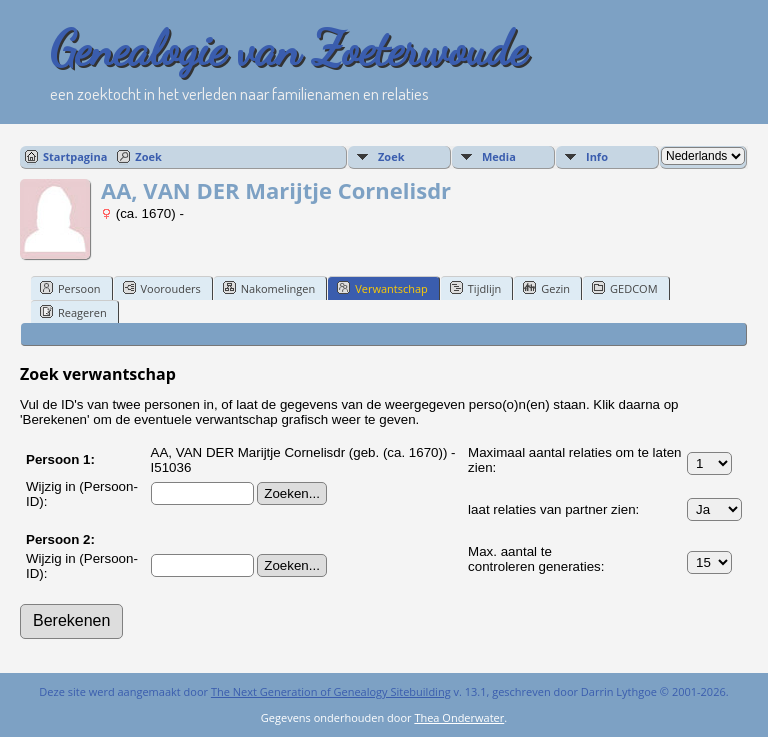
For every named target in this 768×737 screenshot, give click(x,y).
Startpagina (75, 156)
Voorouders (162, 288)
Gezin (546, 288)
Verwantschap (382, 288)
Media (499, 156)
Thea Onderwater (459, 717)
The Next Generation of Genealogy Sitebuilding (331, 691)
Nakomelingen (269, 288)
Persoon (70, 288)
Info (597, 156)
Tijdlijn (475, 288)
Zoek (148, 156)
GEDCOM (624, 288)
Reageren (73, 312)
